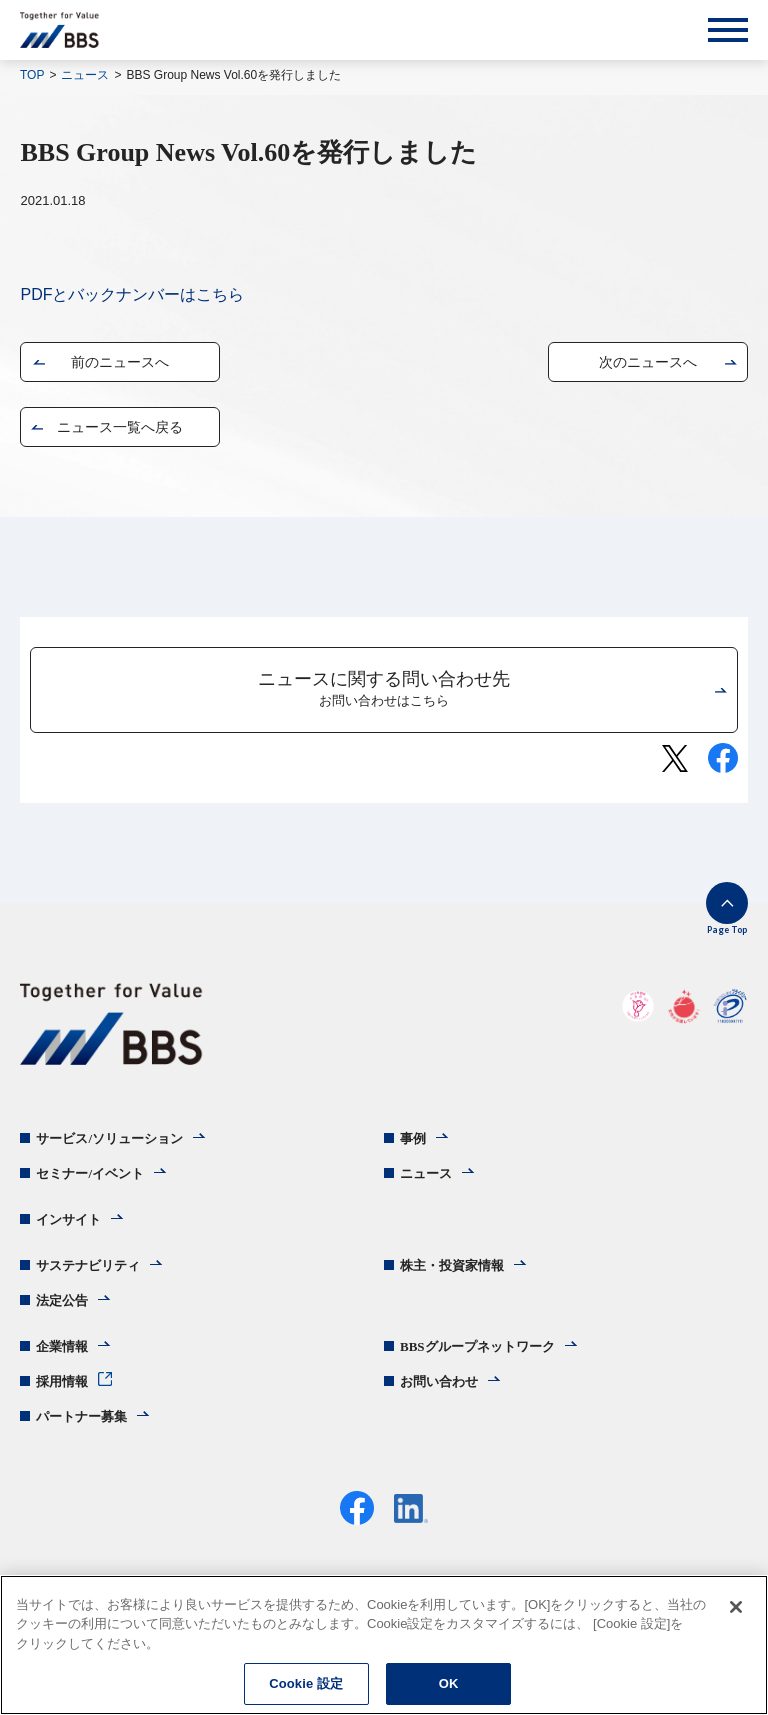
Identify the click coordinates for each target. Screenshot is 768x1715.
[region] (384, 1645)
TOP (32, 75)
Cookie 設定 (306, 1683)
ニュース (85, 75)
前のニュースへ (120, 362)
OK (449, 1683)
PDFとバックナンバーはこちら (132, 294)
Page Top (727, 929)
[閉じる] (736, 1607)
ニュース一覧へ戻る (120, 427)
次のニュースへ (648, 362)
